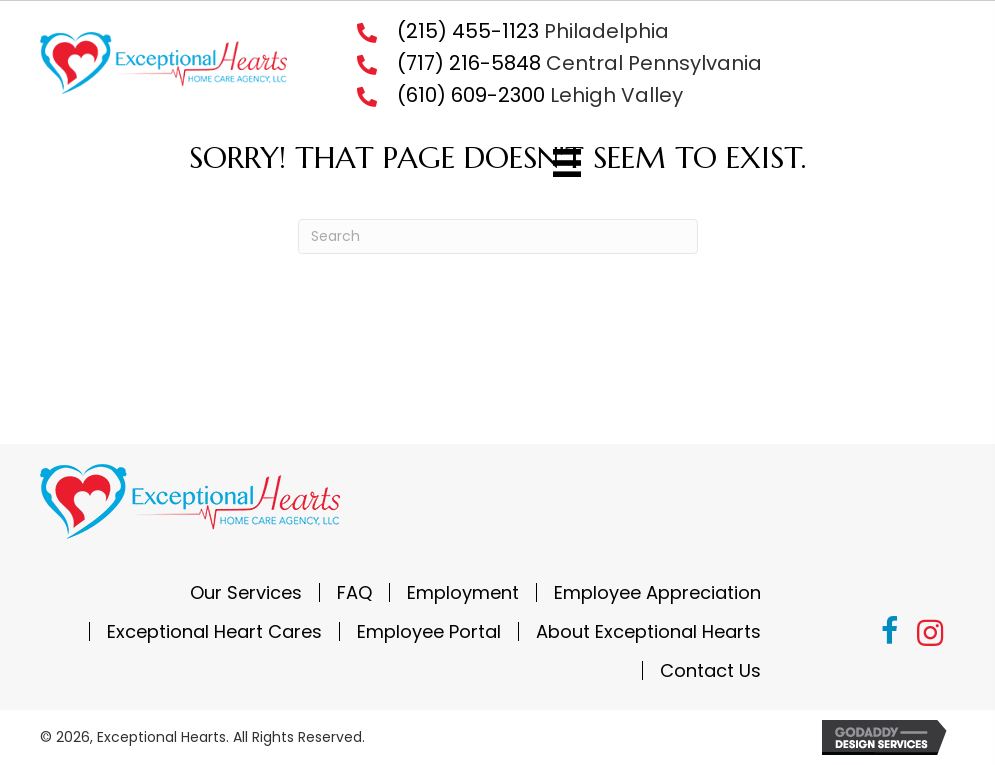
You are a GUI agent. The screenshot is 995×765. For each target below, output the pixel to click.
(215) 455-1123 (468, 31)
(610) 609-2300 (471, 95)
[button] (890, 634)
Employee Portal (429, 631)
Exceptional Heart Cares (214, 631)
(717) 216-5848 (469, 63)
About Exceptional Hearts (648, 631)
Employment (463, 592)
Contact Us (710, 670)
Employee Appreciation (657, 592)
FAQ (354, 592)
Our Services (246, 592)
